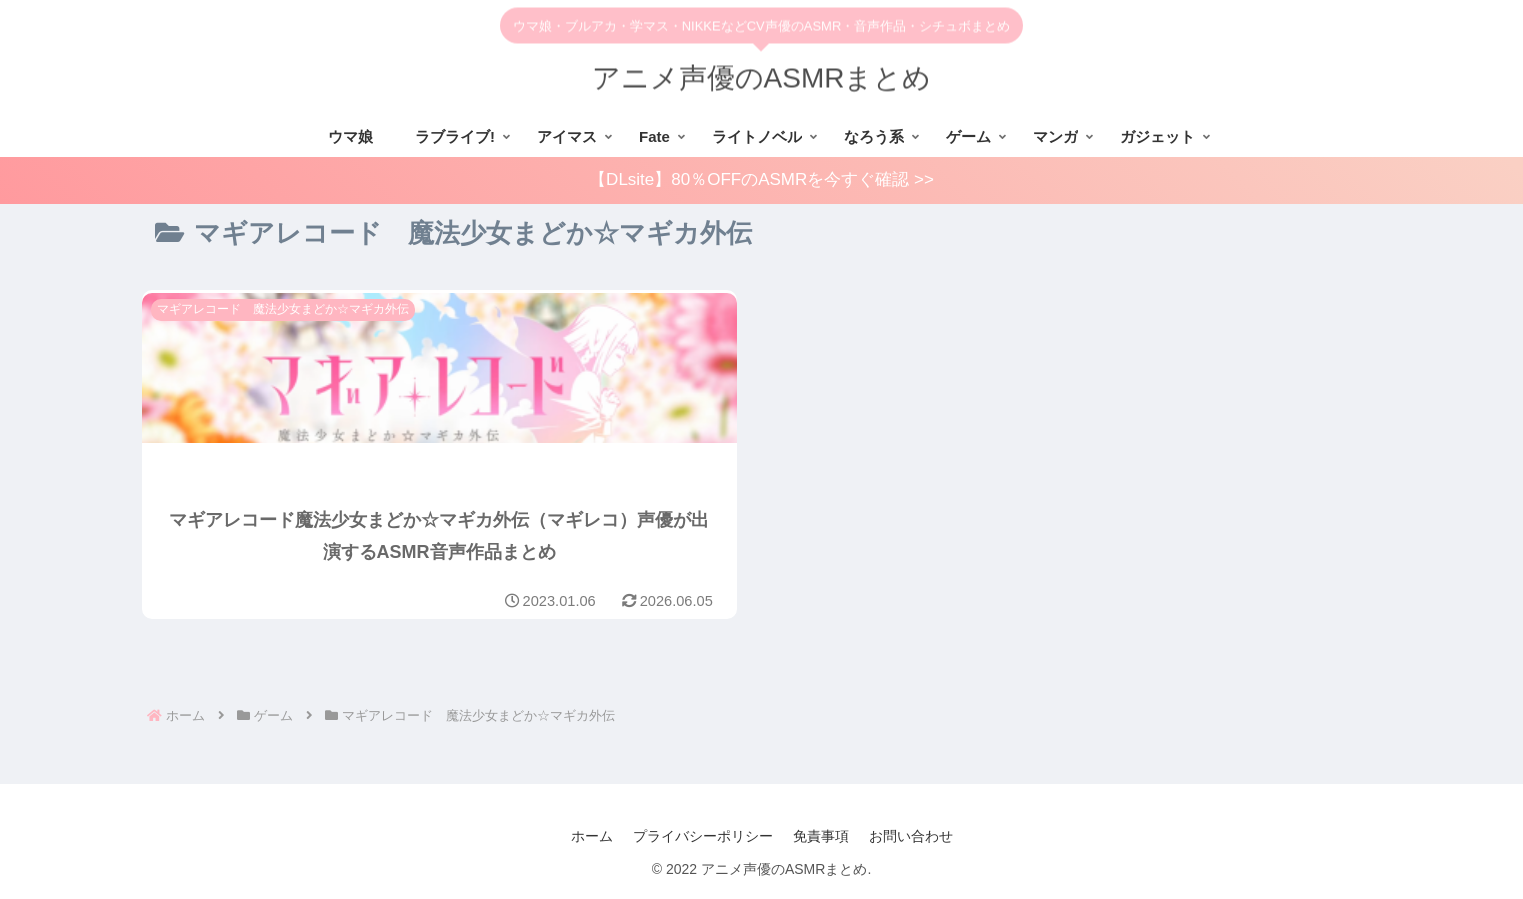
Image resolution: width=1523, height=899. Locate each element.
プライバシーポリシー (703, 836)
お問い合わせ (911, 836)
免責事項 (821, 836)
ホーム (592, 836)
